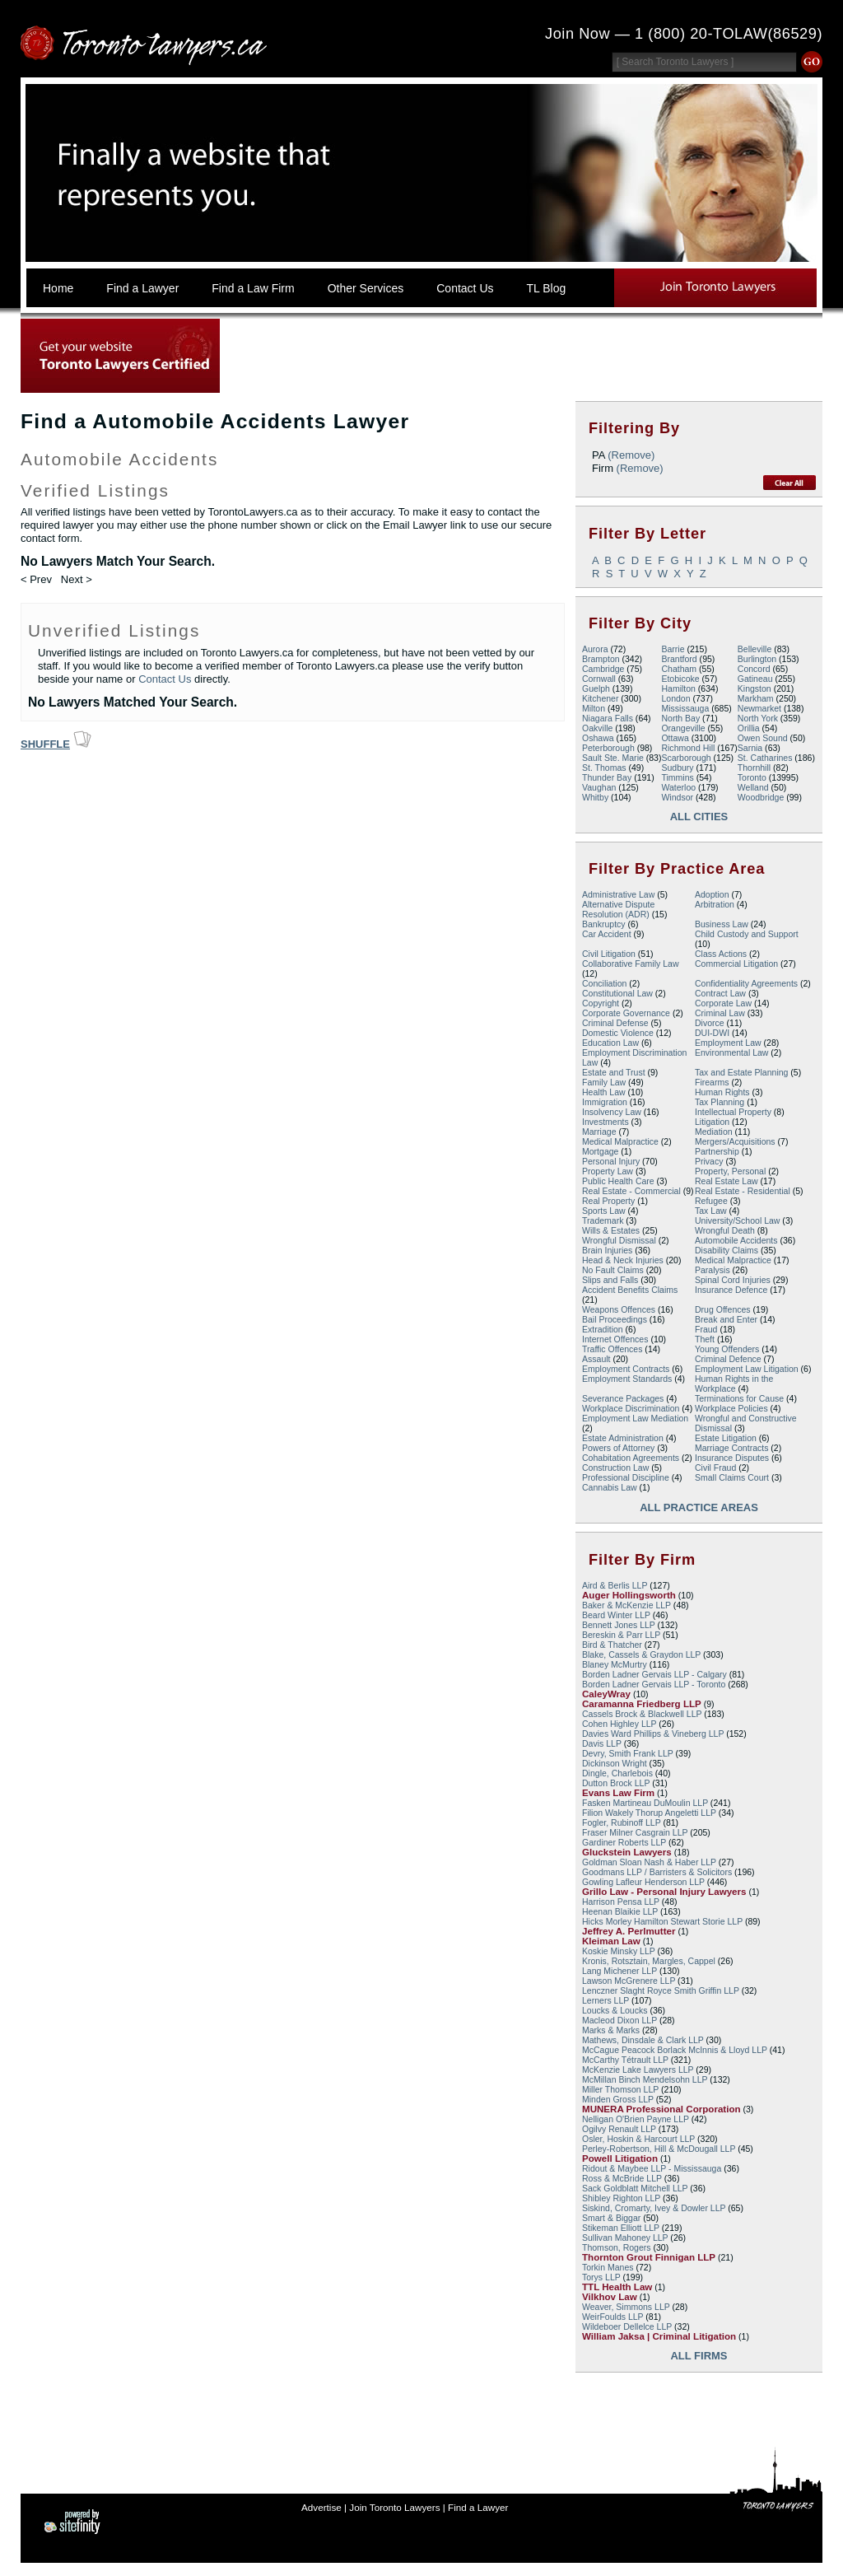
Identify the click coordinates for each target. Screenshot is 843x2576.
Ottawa (674, 738)
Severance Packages (624, 1398)
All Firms (698, 2356)
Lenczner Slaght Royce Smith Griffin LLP (660, 1990)
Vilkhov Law (609, 2297)
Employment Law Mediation (635, 1418)
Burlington (757, 659)
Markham (756, 698)
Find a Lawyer (478, 2507)
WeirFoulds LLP (612, 2317)
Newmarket (759, 708)
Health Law (604, 1092)
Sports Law (604, 1211)
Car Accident (606, 934)
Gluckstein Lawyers (627, 1852)
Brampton (601, 659)
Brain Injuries (607, 1250)
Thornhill (754, 767)
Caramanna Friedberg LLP (641, 1704)
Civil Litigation (609, 954)
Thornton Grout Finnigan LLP (648, 2257)
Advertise (321, 2507)
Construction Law (615, 1467)
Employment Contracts (625, 1369)
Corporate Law (723, 1003)
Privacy (709, 1161)
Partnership (717, 1151)
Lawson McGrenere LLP (628, 1981)
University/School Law (737, 1220)
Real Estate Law (726, 1181)
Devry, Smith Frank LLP (627, 1753)
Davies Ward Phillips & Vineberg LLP (653, 1733)
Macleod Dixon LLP (619, 2020)
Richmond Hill (688, 748)
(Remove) (631, 455)
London (675, 698)
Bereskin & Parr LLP (621, 1635)
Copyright (600, 1003)
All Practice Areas (699, 1507)
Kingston (754, 688)
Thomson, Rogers (616, 2247)
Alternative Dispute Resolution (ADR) (618, 909)
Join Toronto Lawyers (394, 2507)
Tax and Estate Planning (741, 1072)
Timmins (677, 777)
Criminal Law (720, 1013)
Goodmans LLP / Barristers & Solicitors (657, 1872)
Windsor (677, 797)
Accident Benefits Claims (630, 1290)
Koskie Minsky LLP (618, 1951)
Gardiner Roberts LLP (624, 1842)
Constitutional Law (617, 993)
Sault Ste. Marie (613, 758)
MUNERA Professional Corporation (661, 2109)
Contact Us (164, 679)
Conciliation (604, 983)
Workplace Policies (731, 1408)
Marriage (599, 1131)
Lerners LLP (605, 2000)
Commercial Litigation (736, 963)
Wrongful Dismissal (619, 1240)
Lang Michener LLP (619, 1971)
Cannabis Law (609, 1487)
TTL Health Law (617, 2287)
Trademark (602, 1220)
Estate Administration (623, 1438)
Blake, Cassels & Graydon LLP (641, 1654)
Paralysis (712, 1270)
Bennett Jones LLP (618, 1625)
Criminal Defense (615, 1023)
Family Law (604, 1082)
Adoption (712, 894)
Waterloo (678, 787)
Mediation (714, 1131)
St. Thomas (604, 767)
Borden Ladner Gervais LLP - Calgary (654, 1674)
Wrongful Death (725, 1230)
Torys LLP (601, 2277)
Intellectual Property (733, 1112)
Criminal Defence (728, 1359)
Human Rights (722, 1092)
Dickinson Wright (614, 1763)
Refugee (711, 1201)
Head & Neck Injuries (623, 1260)
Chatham (678, 669)
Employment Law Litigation (747, 1369)
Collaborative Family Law (630, 963)
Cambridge (603, 669)
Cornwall (599, 679)
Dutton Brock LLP (616, 1783)
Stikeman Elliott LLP (620, 2228)
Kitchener (600, 698)
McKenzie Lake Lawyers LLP (637, 2069)
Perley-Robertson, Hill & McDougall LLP (658, 2149)
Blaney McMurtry (614, 1664)
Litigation (712, 1122)
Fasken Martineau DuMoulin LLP (645, 1803)
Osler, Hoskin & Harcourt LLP (638, 2139)
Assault (596, 1359)
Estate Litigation (726, 1438)
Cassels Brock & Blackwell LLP (641, 1714)
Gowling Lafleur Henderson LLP (643, 1882)
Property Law (607, 1171)
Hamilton (678, 688)
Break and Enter (726, 1319)
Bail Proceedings (614, 1319)
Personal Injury (611, 1161)
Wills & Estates (611, 1230)
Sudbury (677, 767)
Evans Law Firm (618, 1793)
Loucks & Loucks (615, 2010)
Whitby (595, 797)
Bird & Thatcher (612, 1645)
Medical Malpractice (620, 1141)
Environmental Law (731, 1052)
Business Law (721, 924)
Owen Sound (763, 738)
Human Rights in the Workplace (734, 1383)
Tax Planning (719, 1102)
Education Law (610, 1043)
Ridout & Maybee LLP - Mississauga (651, 2168)
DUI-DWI (712, 1033)
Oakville (597, 728)
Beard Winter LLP (616, 1615)
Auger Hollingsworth (629, 1595)
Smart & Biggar (611, 2218)
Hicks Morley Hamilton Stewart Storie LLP (662, 1921)
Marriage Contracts (731, 1448)
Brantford (678, 659)
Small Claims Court (732, 1477)
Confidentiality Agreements (746, 983)
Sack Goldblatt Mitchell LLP (634, 2188)
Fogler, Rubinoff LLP (621, 1822)
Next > (76, 579)
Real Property (608, 1201)
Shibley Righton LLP (621, 2198)
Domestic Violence (618, 1033)
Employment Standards (627, 1379)
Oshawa (598, 738)
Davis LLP (602, 1743)
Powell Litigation (620, 2158)
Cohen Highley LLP (619, 1724)
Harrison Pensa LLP (620, 1901)
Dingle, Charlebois (617, 1773)
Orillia (749, 728)
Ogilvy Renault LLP (619, 2129)
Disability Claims (726, 1250)
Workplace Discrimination (630, 1408)
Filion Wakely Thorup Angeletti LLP (649, 1813)
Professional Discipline (625, 1477)
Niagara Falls (607, 718)
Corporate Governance (626, 1013)
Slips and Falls (610, 1280)
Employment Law (728, 1043)
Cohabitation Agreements (630, 1458)
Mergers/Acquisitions (735, 1141)
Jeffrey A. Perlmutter (628, 1931)
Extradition (602, 1329)
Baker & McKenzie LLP (626, 1605)
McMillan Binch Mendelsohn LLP (644, 2079)
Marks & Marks (611, 2030)
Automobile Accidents (736, 1240)
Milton (593, 708)
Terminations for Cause (739, 1398)
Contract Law (720, 993)
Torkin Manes (608, 2267)
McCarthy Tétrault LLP (625, 2060)
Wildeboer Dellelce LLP (627, 2326)
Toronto (752, 777)
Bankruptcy (604, 924)
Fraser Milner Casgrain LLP (634, 1832)
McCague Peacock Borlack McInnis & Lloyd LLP (674, 2050)
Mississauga (685, 708)
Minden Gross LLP (618, 2099)
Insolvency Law (611, 1112)
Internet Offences (615, 1339)
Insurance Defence (731, 1290)
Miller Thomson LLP (620, 2089)
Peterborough (608, 748)
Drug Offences (723, 1309)
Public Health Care (618, 1181)
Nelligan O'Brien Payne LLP (635, 2119)
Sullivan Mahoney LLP (625, 2237)
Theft (705, 1339)
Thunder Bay (606, 777)
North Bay (680, 718)
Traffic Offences (612, 1349)
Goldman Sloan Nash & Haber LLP (649, 1862)
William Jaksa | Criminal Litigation (659, 2336)
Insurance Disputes (732, 1458)
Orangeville (683, 728)
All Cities (699, 816)
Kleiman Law (611, 1941)
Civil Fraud (715, 1467)
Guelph (596, 688)
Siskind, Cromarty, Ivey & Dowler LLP (653, 2208)
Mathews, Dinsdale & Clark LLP (643, 2040)
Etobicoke (680, 679)
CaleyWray (606, 1694)
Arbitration (714, 904)
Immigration (604, 1102)
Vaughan (599, 787)
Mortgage (600, 1151)
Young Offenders (727, 1349)
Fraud (706, 1329)
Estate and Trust (613, 1072)
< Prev (36, 579)
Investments (605, 1122)
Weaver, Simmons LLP (626, 2307)
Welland (753, 787)
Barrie (672, 649)
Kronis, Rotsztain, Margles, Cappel (648, 1961)
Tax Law (711, 1211)
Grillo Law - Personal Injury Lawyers (664, 1892)
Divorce (709, 1023)
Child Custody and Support (747, 934)
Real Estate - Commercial (631, 1191)
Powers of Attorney (618, 1448)
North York (758, 718)
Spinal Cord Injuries (733, 1280)
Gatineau (755, 679)
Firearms (712, 1082)
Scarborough (685, 758)
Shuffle (45, 744)
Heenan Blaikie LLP (620, 1911)
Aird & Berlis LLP (614, 1585)
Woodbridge (761, 797)
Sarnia (750, 748)
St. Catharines (765, 758)
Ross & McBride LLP (622, 2178)
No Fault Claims (613, 1270)
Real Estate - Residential (742, 1191)
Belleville (755, 649)
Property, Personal (730, 1171)
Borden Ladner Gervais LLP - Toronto (653, 1684)
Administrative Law (618, 894)
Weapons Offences (618, 1309)
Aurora (595, 649)
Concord (754, 669)
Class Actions (721, 954)
